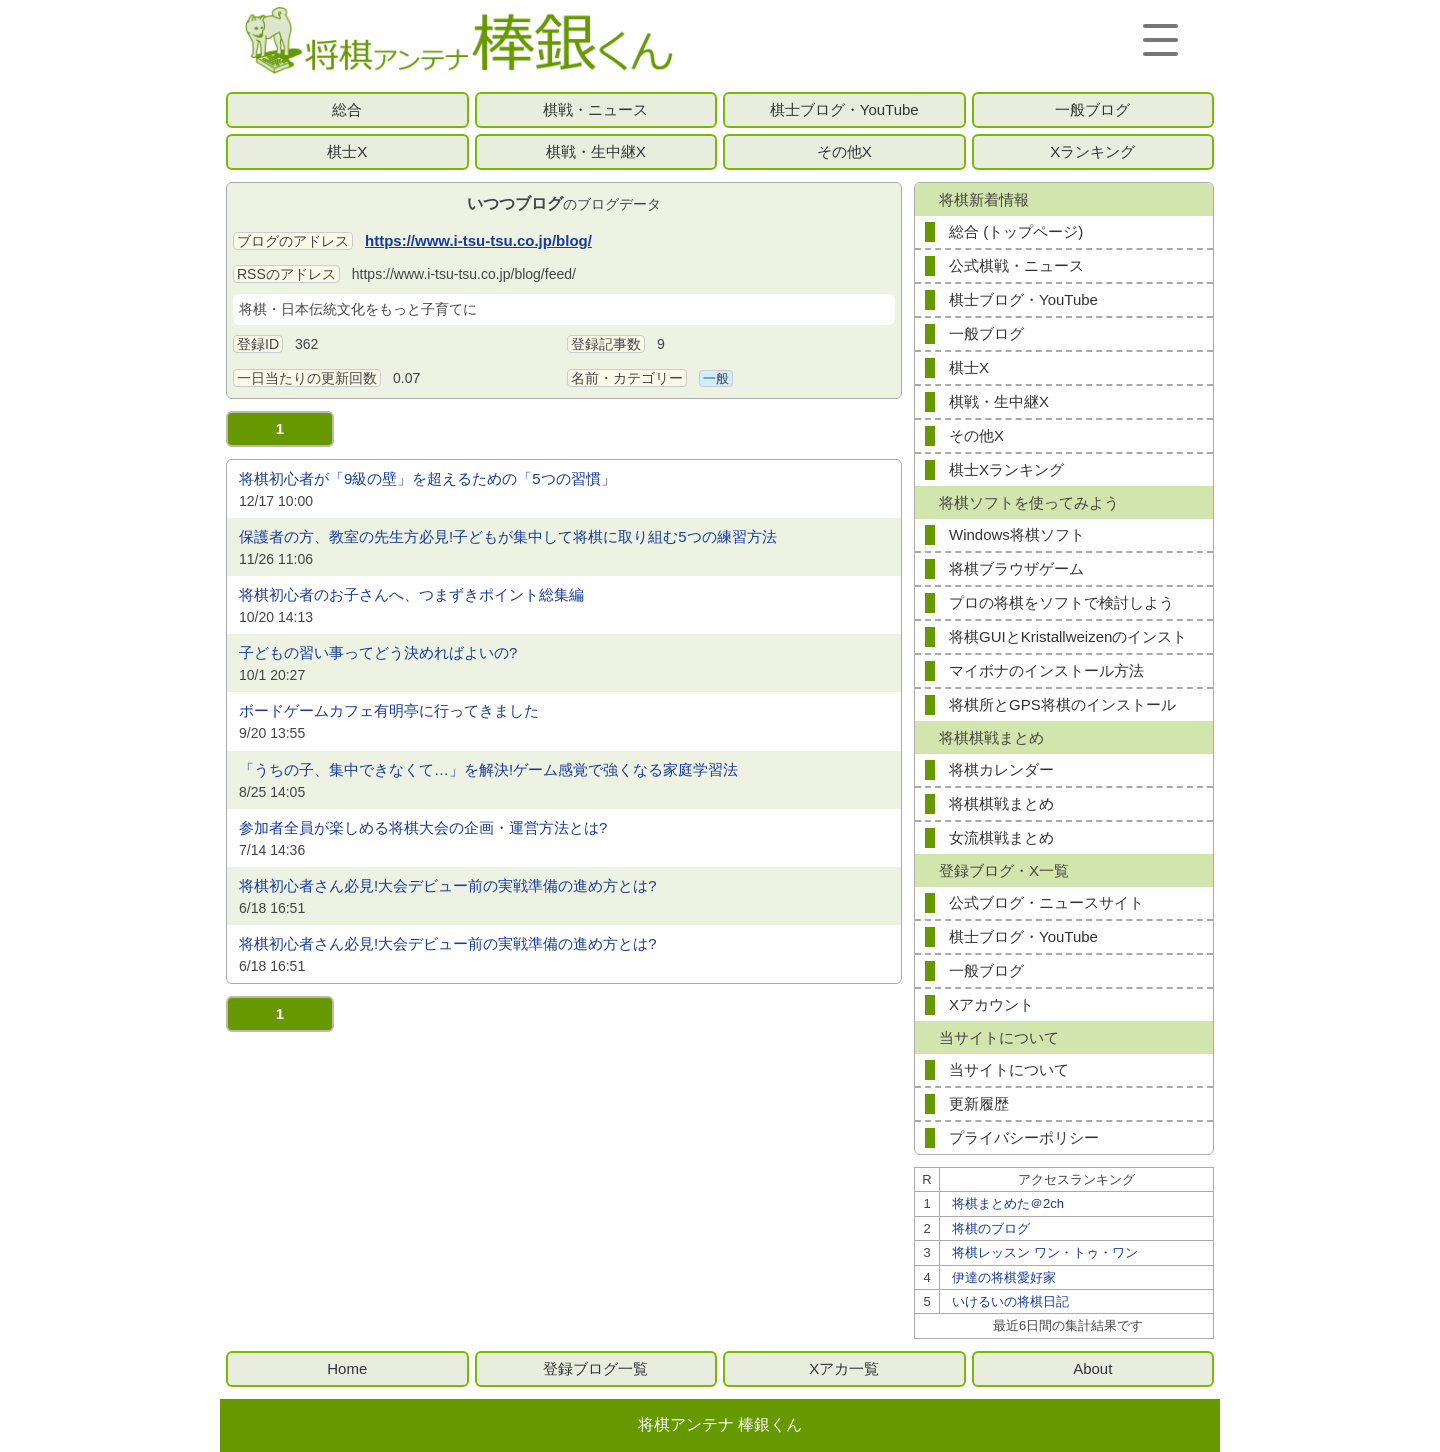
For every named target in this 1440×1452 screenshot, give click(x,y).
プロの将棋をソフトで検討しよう (1061, 602)
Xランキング (1092, 151)
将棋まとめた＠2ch (1008, 1203)
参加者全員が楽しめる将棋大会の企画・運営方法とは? (423, 827)
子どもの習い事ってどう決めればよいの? (378, 652)
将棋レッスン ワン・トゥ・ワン (1045, 1252)
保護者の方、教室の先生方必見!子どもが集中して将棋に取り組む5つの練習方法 (508, 536)
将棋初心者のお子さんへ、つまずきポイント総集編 (411, 594)
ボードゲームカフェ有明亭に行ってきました (389, 710)
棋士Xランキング (1006, 469)
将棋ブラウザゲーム (1016, 568)
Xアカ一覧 (844, 1368)
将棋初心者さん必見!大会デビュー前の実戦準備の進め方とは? (448, 885)
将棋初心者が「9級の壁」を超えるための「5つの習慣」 (427, 478)
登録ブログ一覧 (595, 1368)
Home (347, 1368)
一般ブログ (1092, 109)
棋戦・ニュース (595, 109)
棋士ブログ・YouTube (844, 109)
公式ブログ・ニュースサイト (1046, 902)
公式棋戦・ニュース (1016, 265)
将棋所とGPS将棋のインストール (1062, 704)
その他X (844, 151)
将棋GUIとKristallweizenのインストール (1068, 640)
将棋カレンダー (1001, 769)
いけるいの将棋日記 (1010, 1301)
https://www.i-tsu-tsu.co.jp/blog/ (478, 240)
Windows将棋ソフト (1017, 534)
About (1092, 1368)
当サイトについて (1009, 1069)
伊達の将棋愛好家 (1004, 1277)
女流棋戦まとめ (1001, 837)
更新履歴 (979, 1103)
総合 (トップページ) (1016, 231)
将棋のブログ (991, 1228)
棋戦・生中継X (596, 151)
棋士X (347, 151)
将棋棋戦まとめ (1001, 803)
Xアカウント (991, 1004)
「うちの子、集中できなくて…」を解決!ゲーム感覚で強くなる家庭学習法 (488, 769)
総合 (347, 109)
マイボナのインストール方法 (1046, 670)
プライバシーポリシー (1024, 1137)
